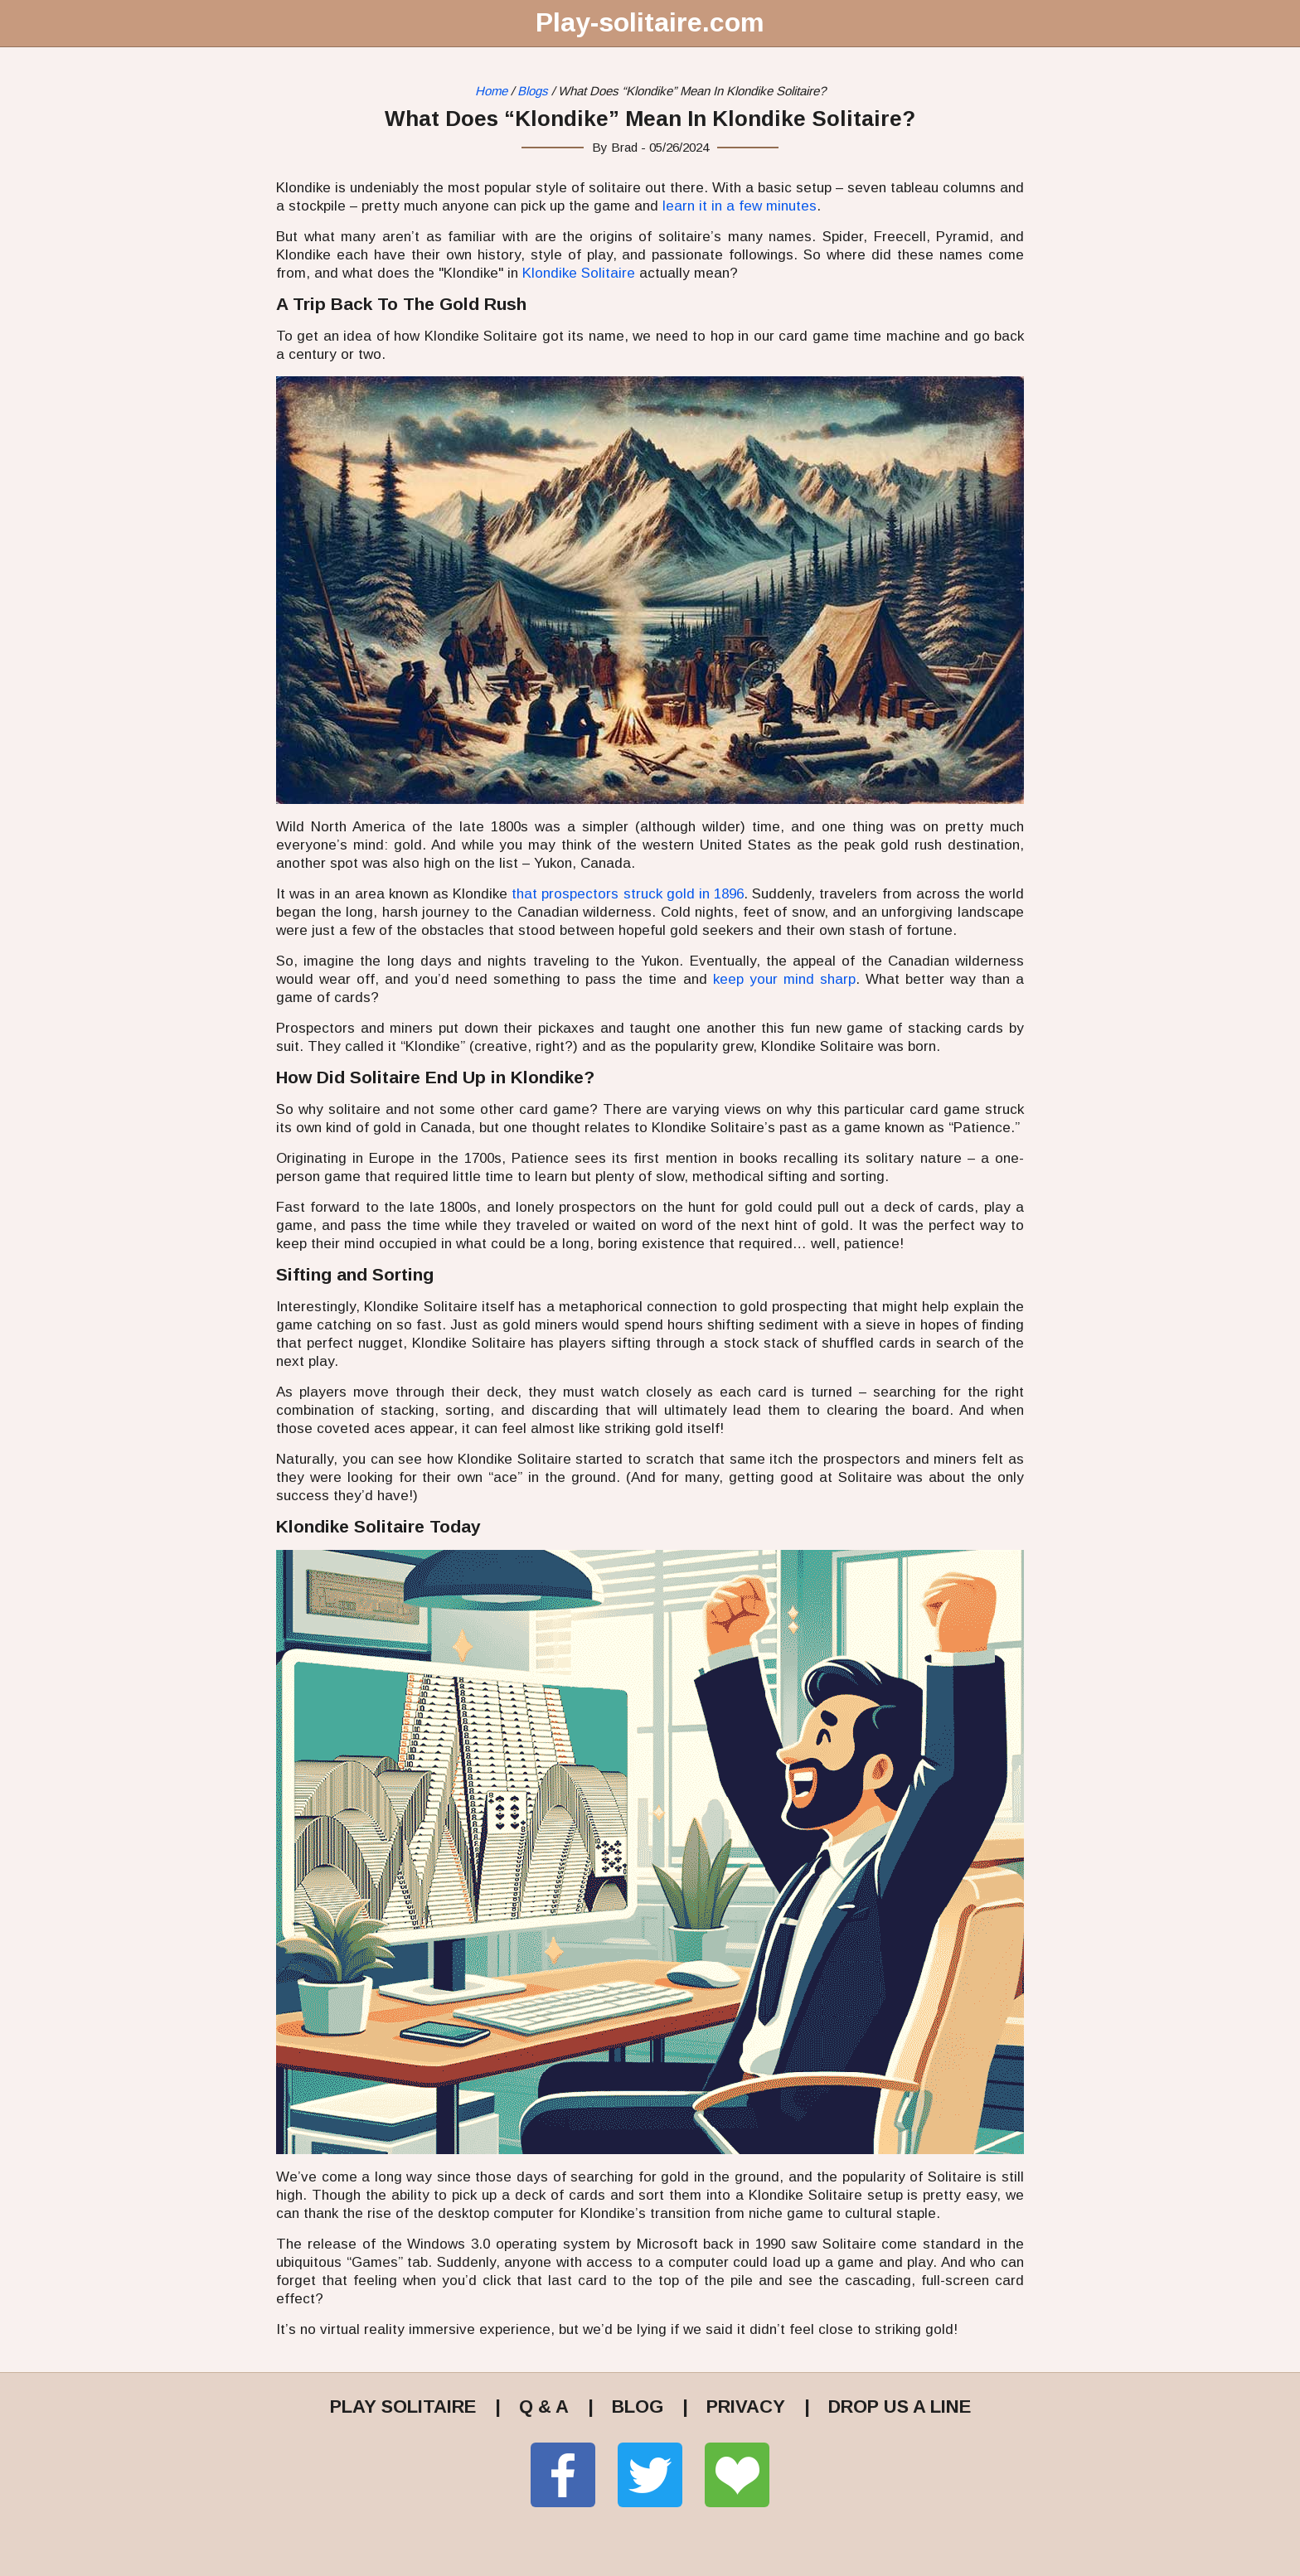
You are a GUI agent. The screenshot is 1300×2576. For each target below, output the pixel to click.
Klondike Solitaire (578, 273)
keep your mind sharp (784, 979)
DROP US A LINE (899, 2406)
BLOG (637, 2406)
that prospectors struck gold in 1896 (628, 894)
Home (491, 91)
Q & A (544, 2406)
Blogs (532, 91)
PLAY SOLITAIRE (403, 2406)
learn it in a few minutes (739, 206)
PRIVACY (745, 2406)
